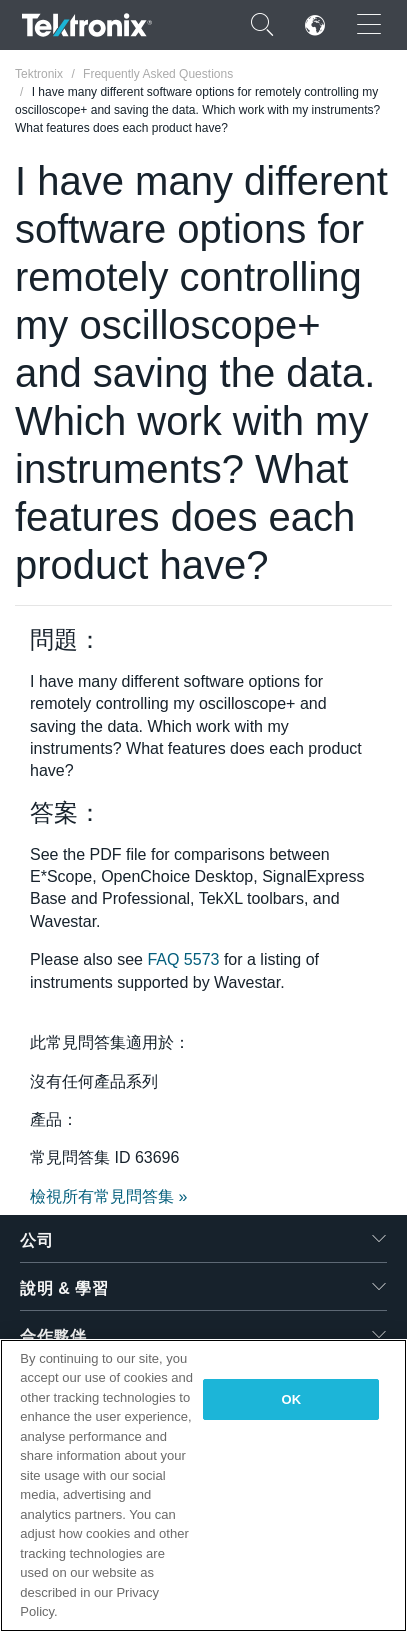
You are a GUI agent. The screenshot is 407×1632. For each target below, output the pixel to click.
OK (291, 1399)
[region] (203, 1485)
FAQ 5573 (183, 959)
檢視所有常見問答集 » (108, 1196)
